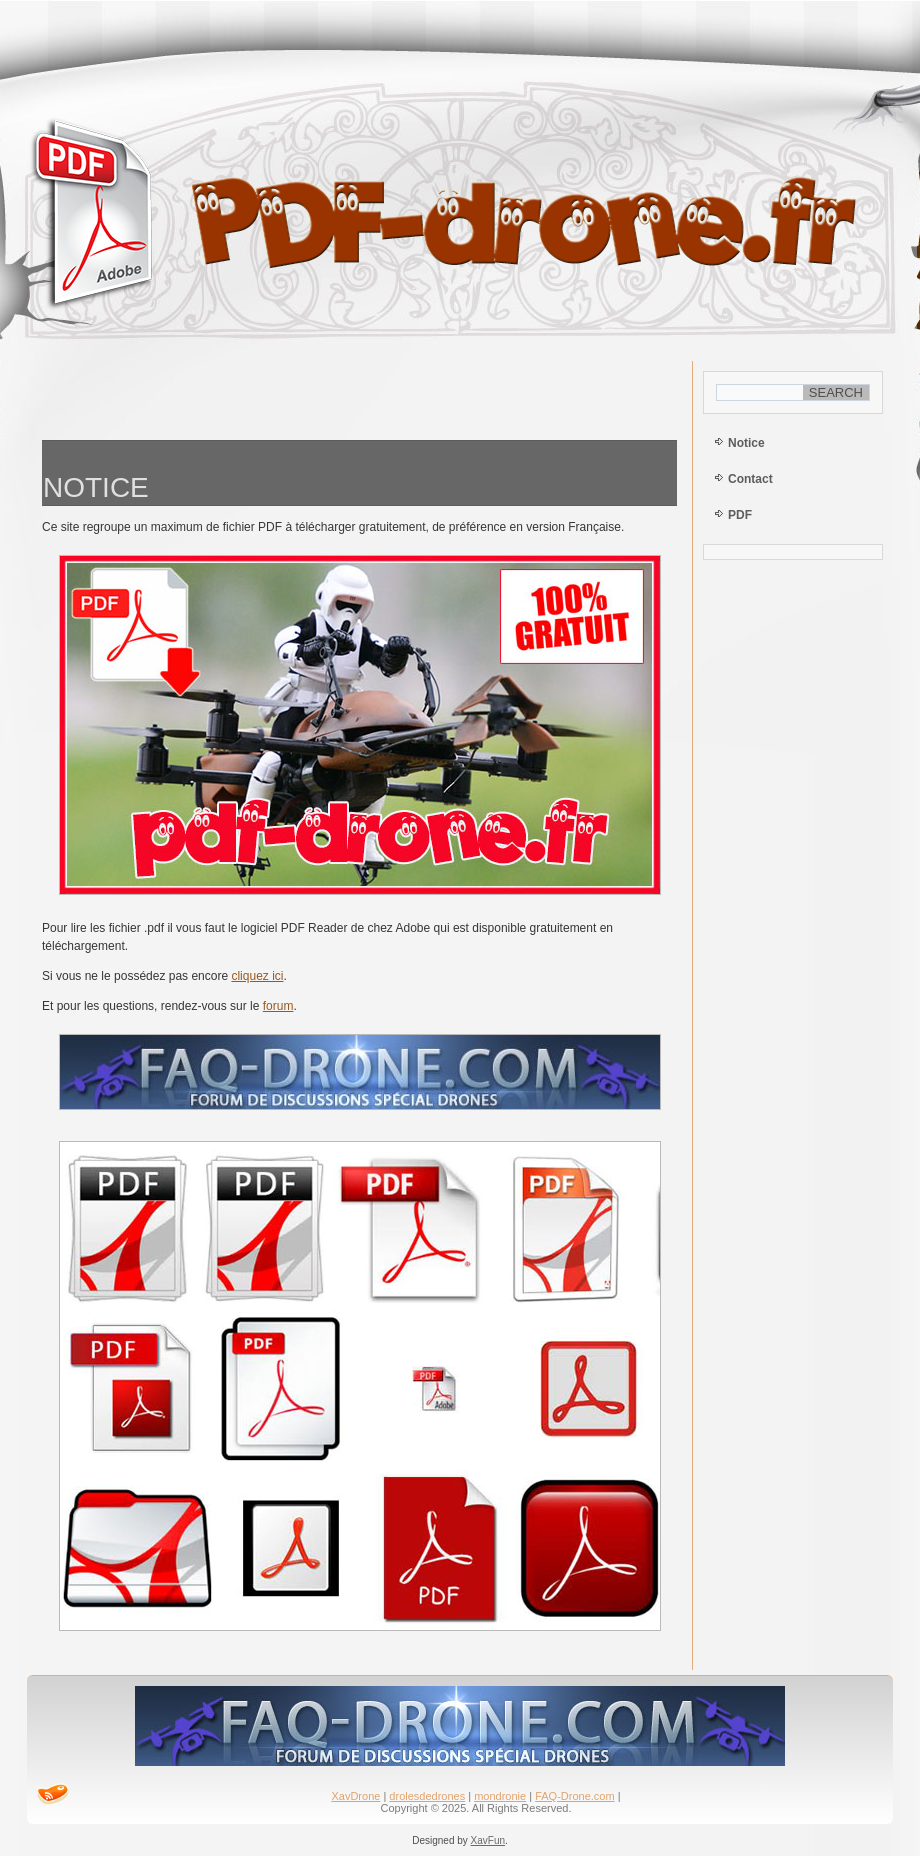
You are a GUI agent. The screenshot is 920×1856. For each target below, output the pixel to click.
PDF (740, 515)
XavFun (488, 1840)
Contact (750, 479)
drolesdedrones (427, 1796)
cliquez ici (257, 976)
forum (278, 1006)
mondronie (500, 1796)
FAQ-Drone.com (574, 1796)
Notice (746, 443)
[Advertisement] (360, 395)
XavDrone (355, 1796)
